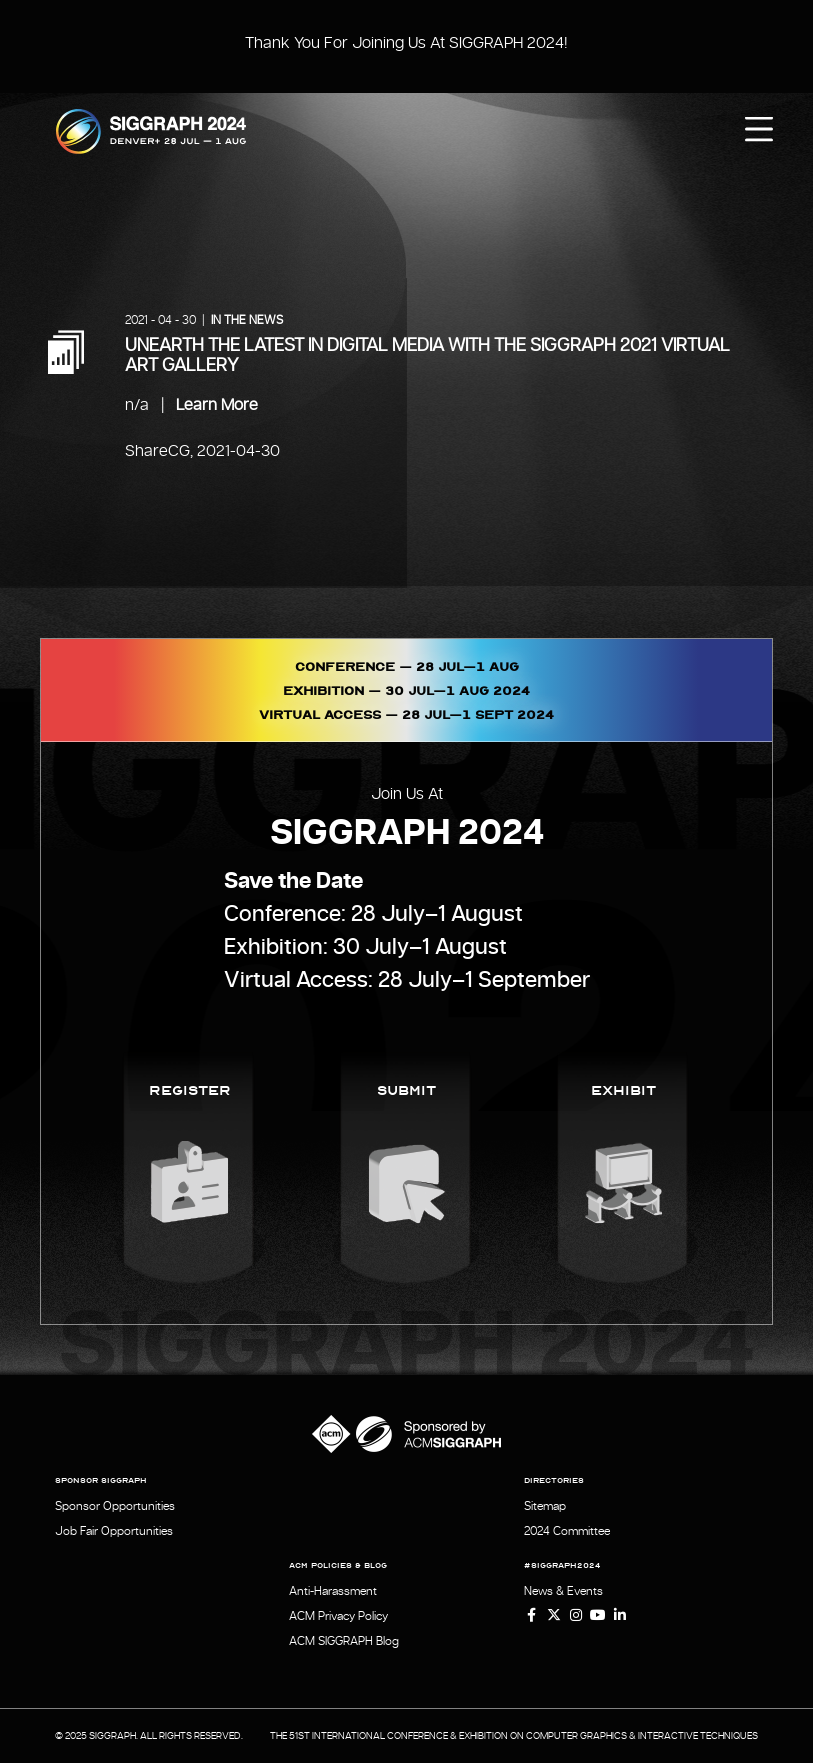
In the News (247, 320)
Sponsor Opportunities (115, 1506)
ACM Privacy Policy (338, 1616)
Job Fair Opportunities (114, 1531)
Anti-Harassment (333, 1591)
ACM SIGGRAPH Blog (344, 1641)
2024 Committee (567, 1531)
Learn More (217, 405)
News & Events (563, 1591)
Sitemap (545, 1506)
